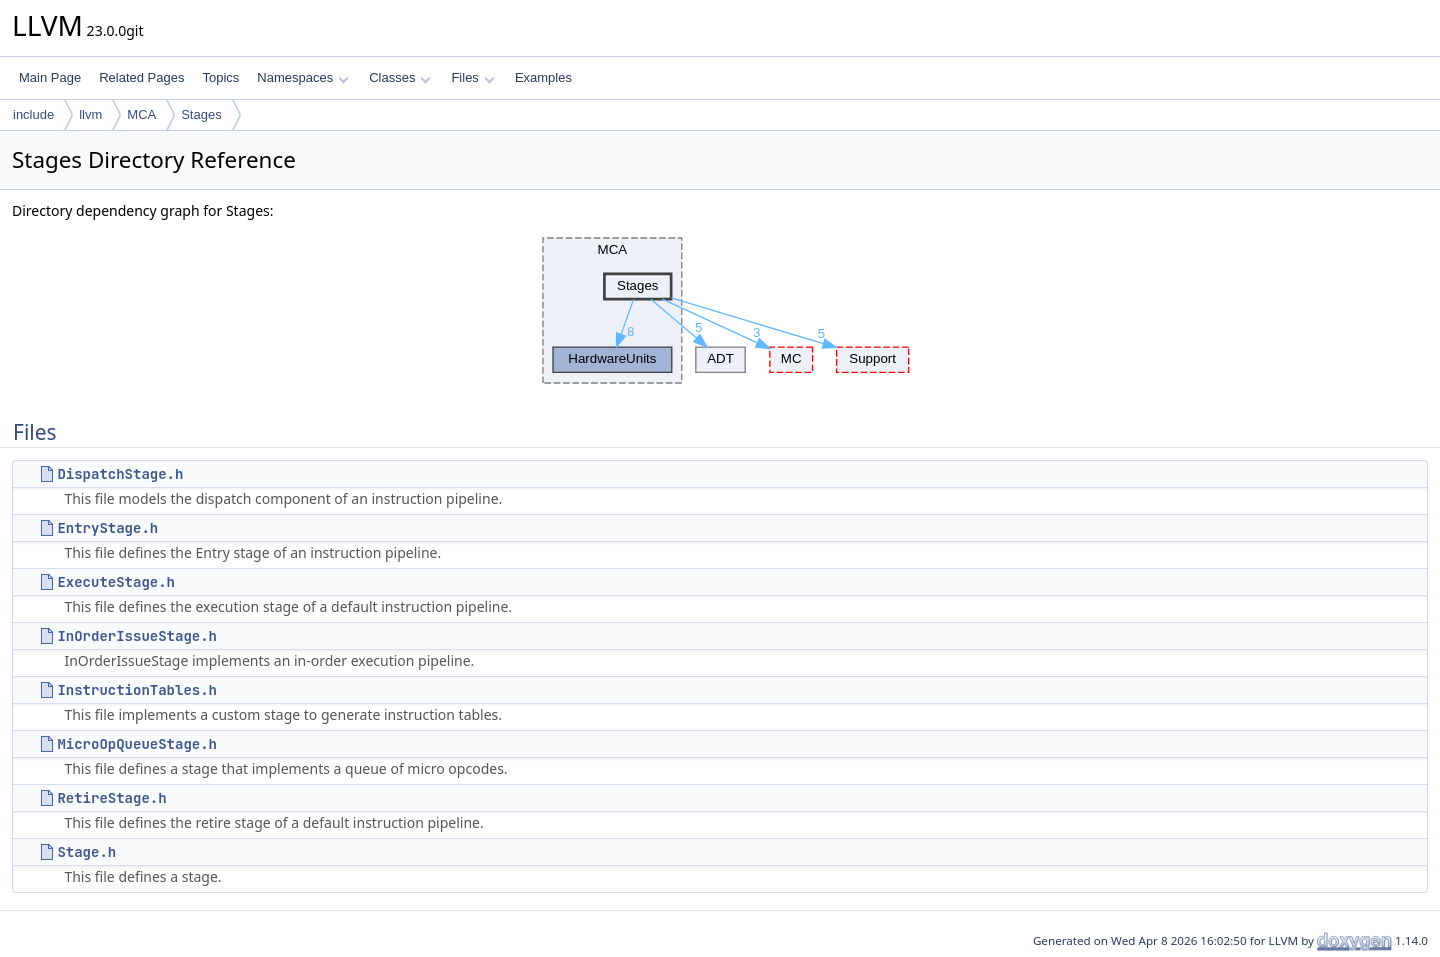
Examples (543, 77)
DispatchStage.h (120, 474)
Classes (400, 77)
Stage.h (86, 852)
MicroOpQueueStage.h (137, 744)
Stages (201, 114)
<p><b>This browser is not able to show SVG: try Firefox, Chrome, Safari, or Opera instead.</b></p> (720, 311)
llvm (90, 114)
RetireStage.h (111, 798)
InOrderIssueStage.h (137, 636)
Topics (220, 77)
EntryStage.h (107, 528)
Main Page (50, 77)
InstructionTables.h (137, 690)
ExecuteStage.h (116, 582)
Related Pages (141, 77)
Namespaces (302, 77)
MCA (141, 114)
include (33, 114)
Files (472, 77)
